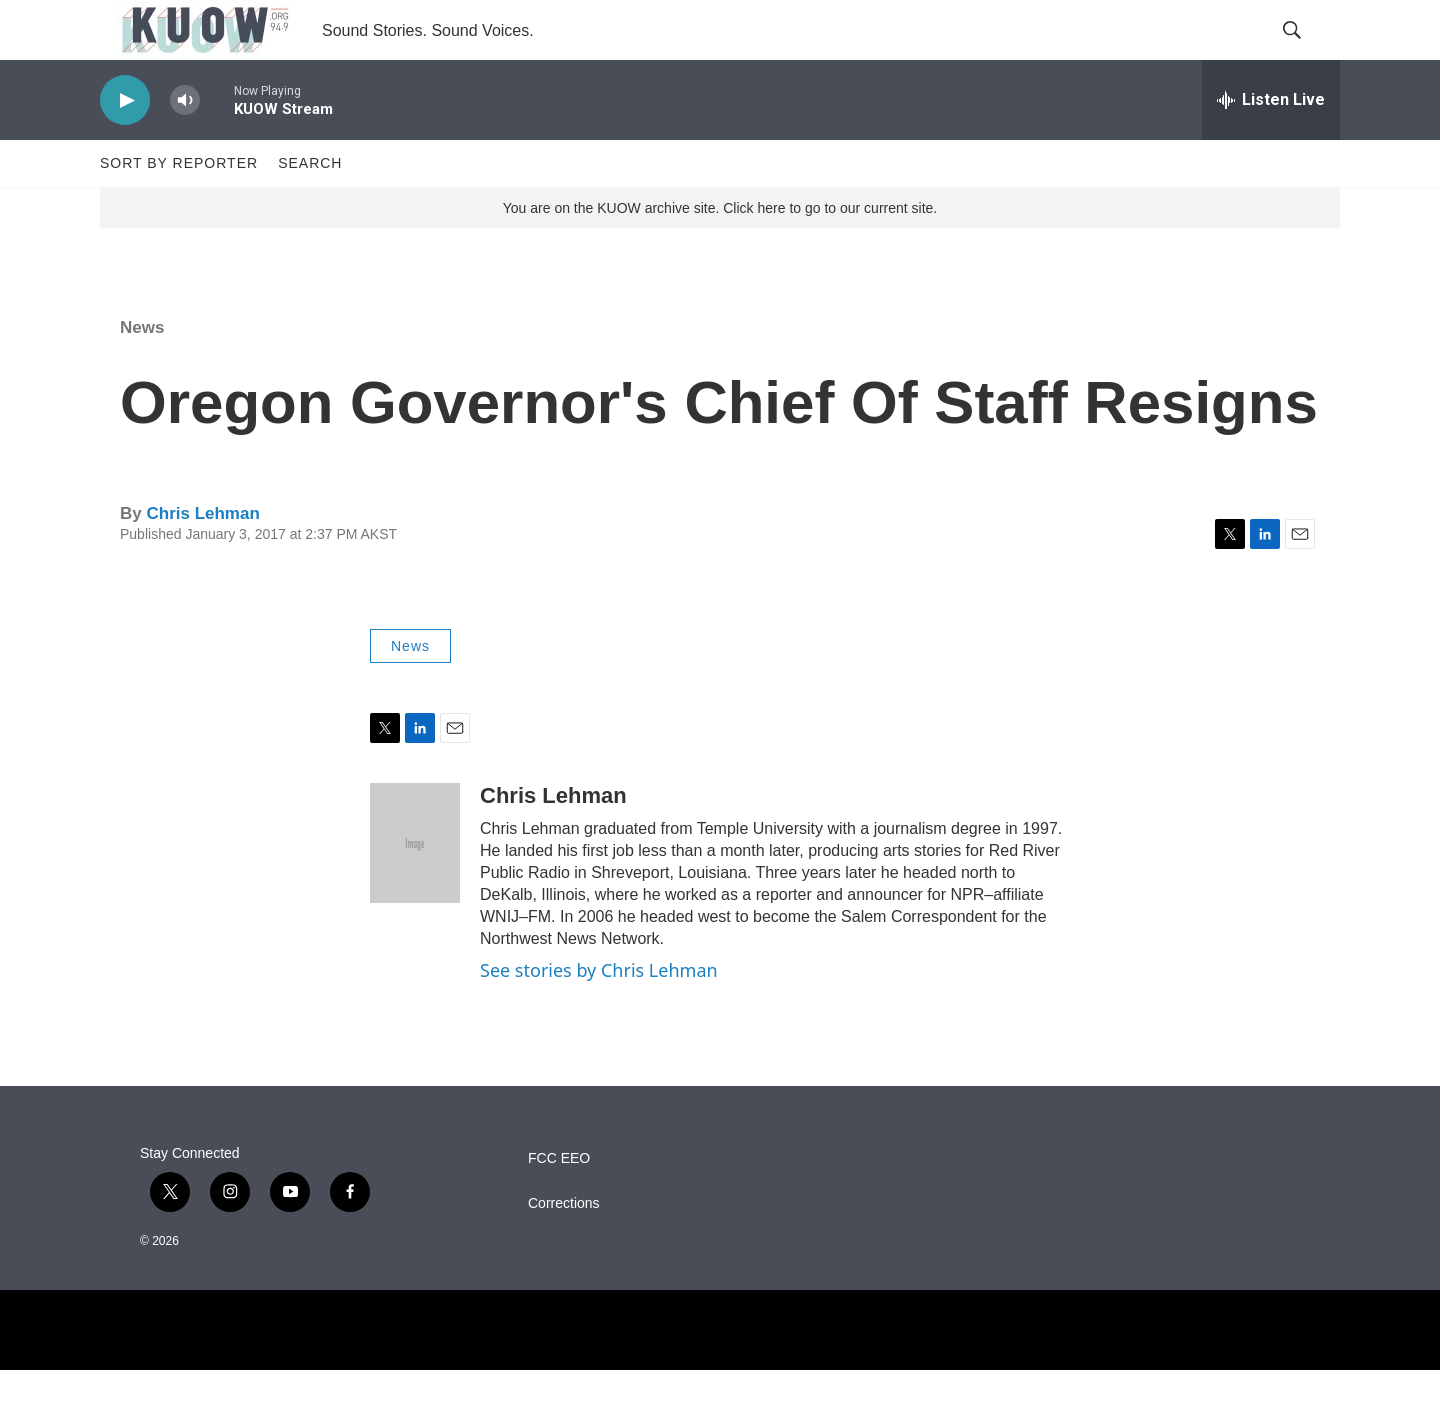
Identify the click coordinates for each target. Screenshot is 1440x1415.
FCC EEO (559, 1203)
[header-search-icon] (1308, 53)
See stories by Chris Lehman (599, 1015)
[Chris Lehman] (415, 888)
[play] (125, 145)
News (142, 372)
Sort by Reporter (179, 208)
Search (310, 208)
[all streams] (1271, 145)
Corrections (564, 1248)
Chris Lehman (202, 558)
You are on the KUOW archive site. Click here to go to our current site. (720, 253)
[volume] (185, 145)
